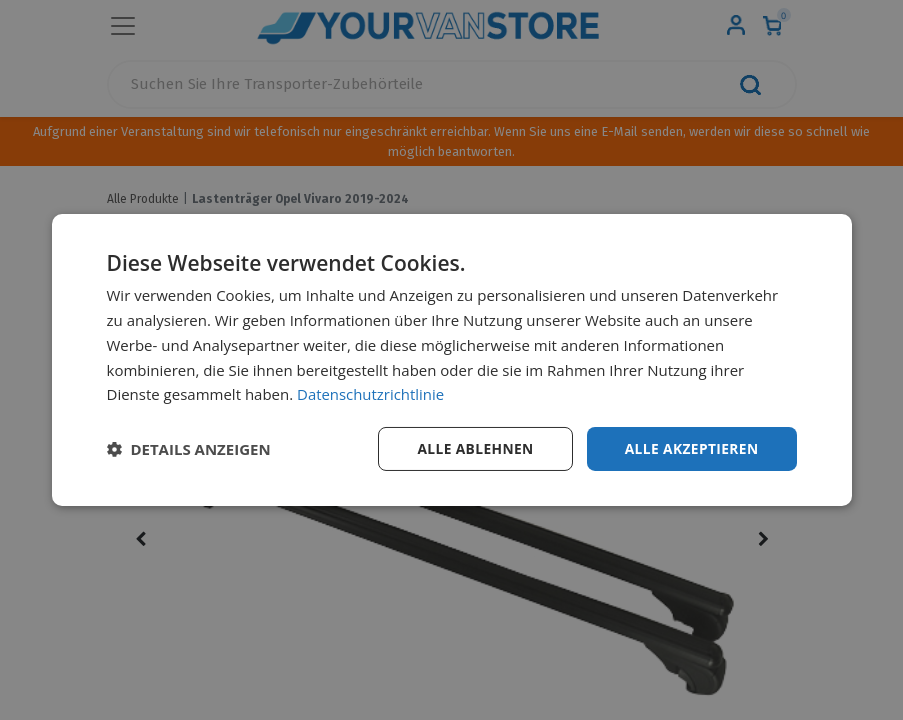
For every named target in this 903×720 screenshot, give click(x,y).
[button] (189, 449)
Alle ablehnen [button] (472, 448)
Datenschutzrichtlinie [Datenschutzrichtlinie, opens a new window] (371, 394)
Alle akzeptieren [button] (690, 448)
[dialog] (452, 360)
